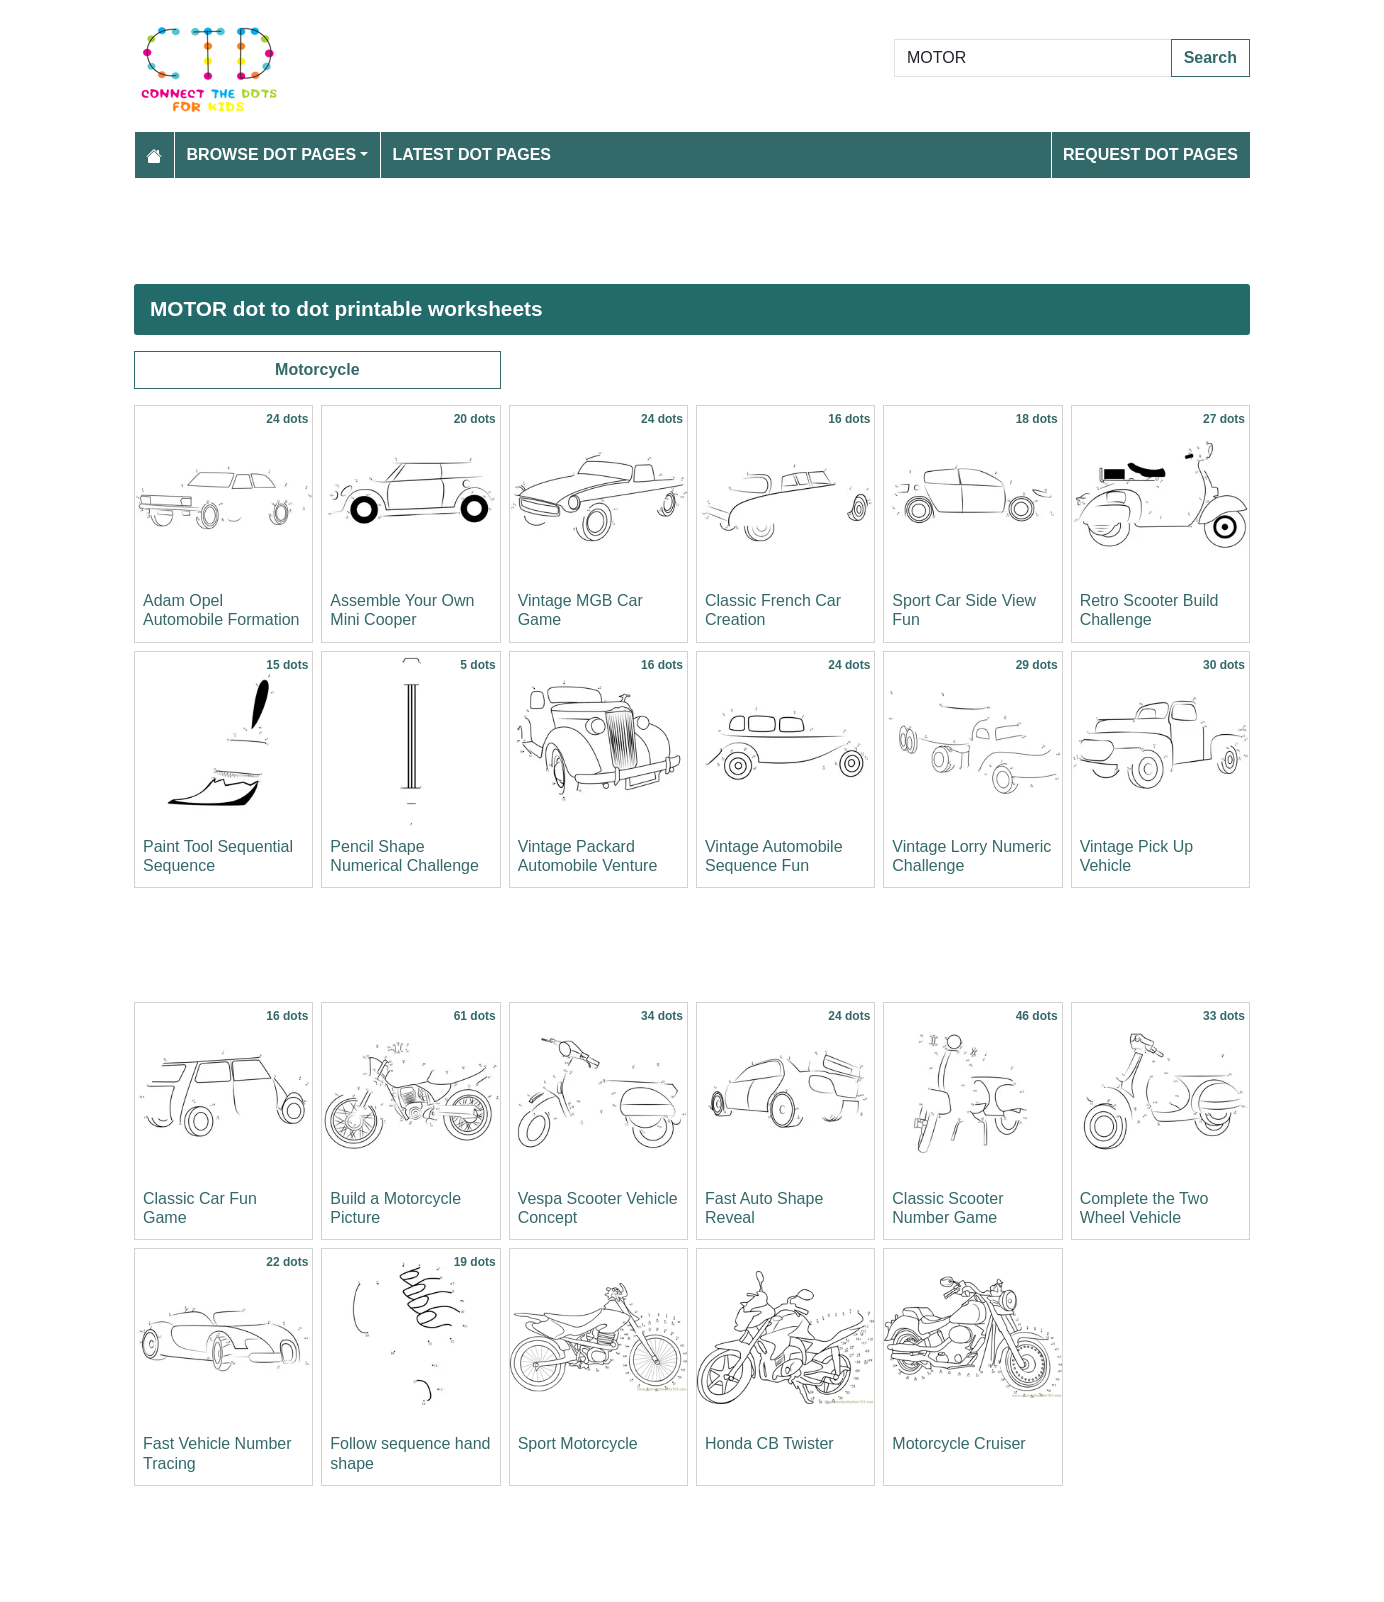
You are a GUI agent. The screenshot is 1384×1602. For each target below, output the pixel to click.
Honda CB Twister (769, 1443)
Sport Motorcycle (578, 1443)
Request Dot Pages (1150, 154)
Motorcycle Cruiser (958, 1443)
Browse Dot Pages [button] (272, 154)
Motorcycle (317, 369)
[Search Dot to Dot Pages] (1033, 58)
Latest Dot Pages (472, 154)
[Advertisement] (692, 231)
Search (1210, 57)
